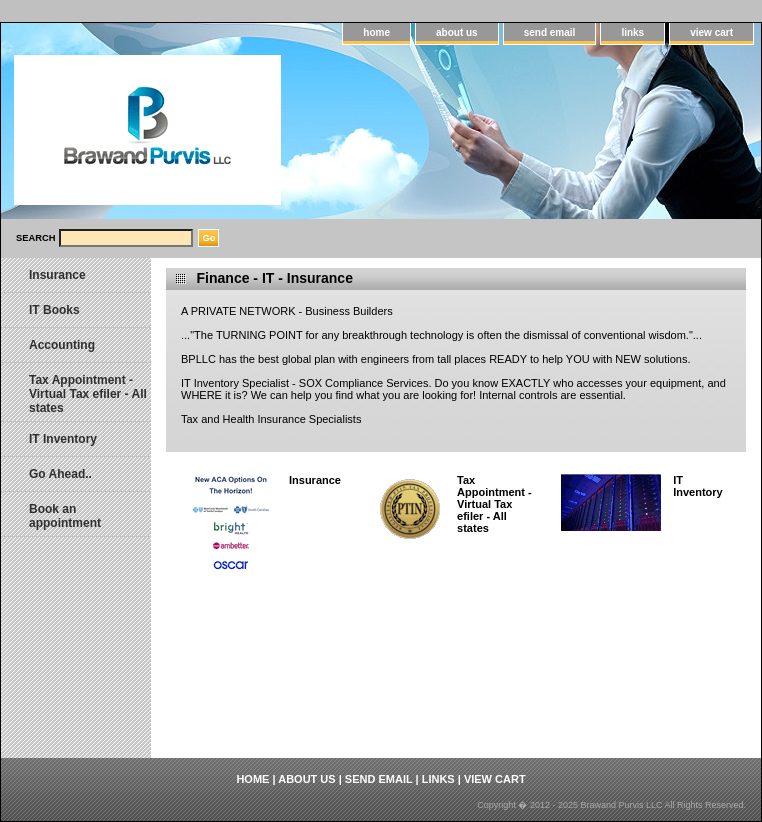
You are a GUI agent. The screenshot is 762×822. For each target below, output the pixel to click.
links (632, 32)
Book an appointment (65, 516)
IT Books (54, 310)
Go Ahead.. (60, 474)
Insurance (315, 480)
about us (457, 32)
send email (550, 32)
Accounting (62, 345)
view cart (711, 32)
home (376, 32)
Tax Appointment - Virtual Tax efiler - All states (494, 504)
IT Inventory (698, 486)
